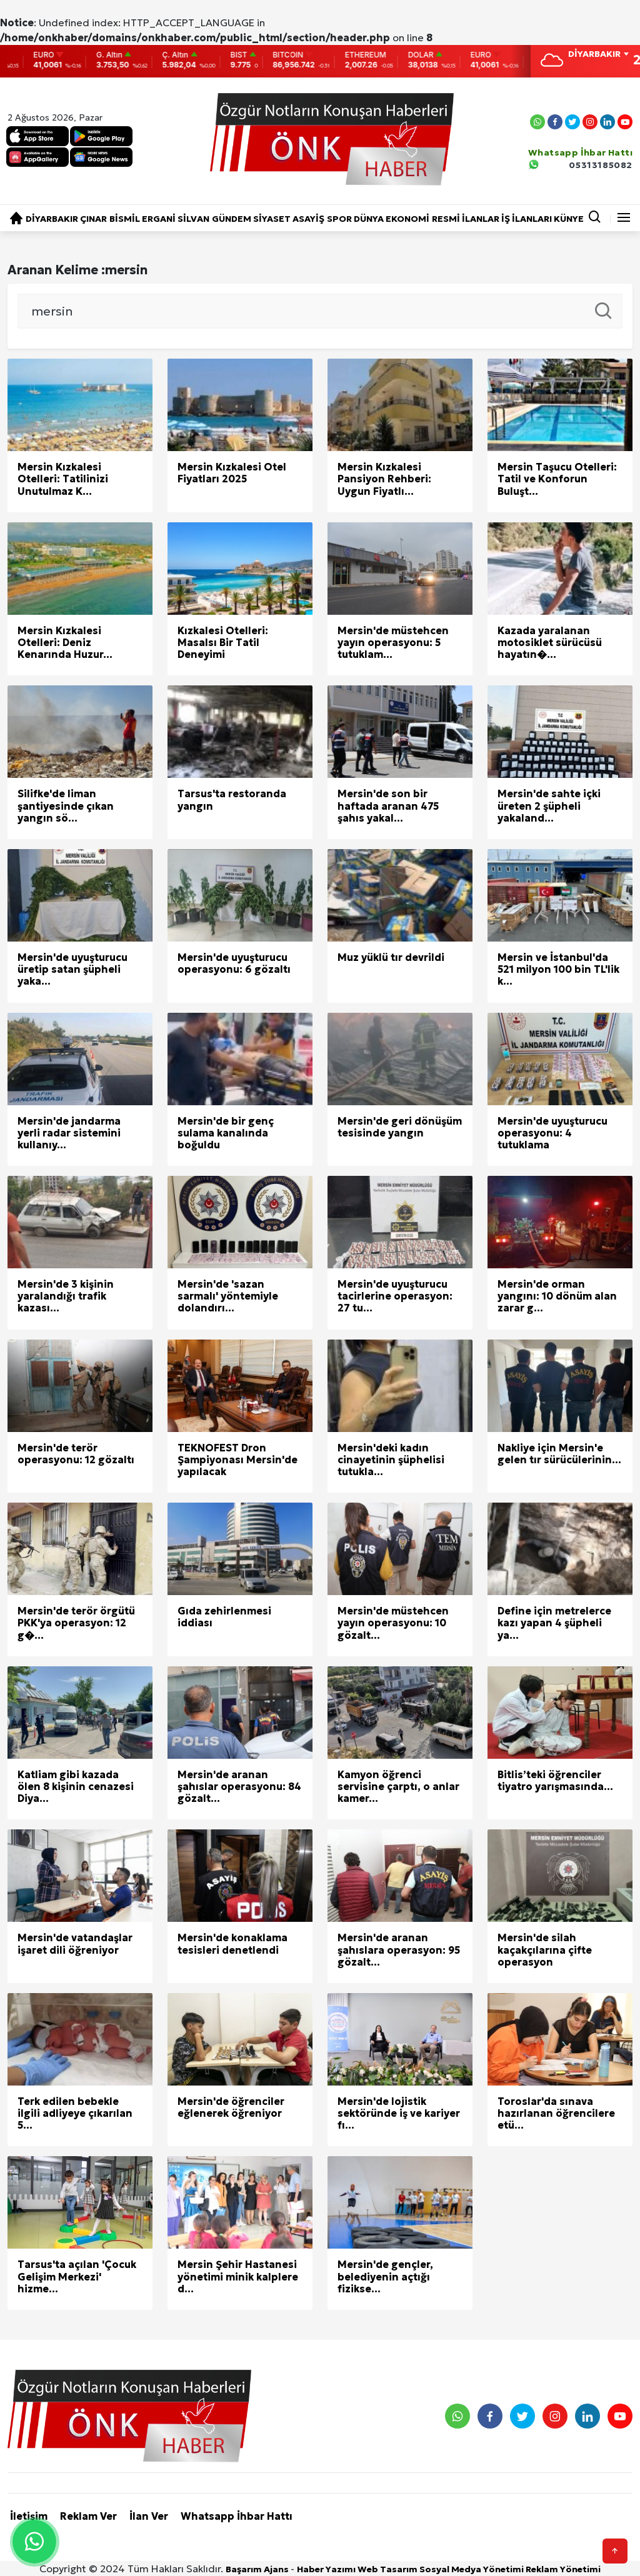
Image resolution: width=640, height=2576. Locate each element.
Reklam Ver (88, 2516)
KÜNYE (569, 218)
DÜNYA (369, 218)
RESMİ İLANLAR (465, 218)
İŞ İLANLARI (526, 218)
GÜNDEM (231, 218)
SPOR (339, 218)
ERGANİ (159, 218)
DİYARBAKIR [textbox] (594, 53)
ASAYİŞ (308, 218)
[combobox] (598, 55)
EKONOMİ (407, 218)
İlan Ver (148, 2516)
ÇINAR (93, 218)
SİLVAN (193, 218)
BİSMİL (124, 218)
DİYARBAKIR (52, 218)
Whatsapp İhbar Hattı (236, 2516)
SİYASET (272, 218)
